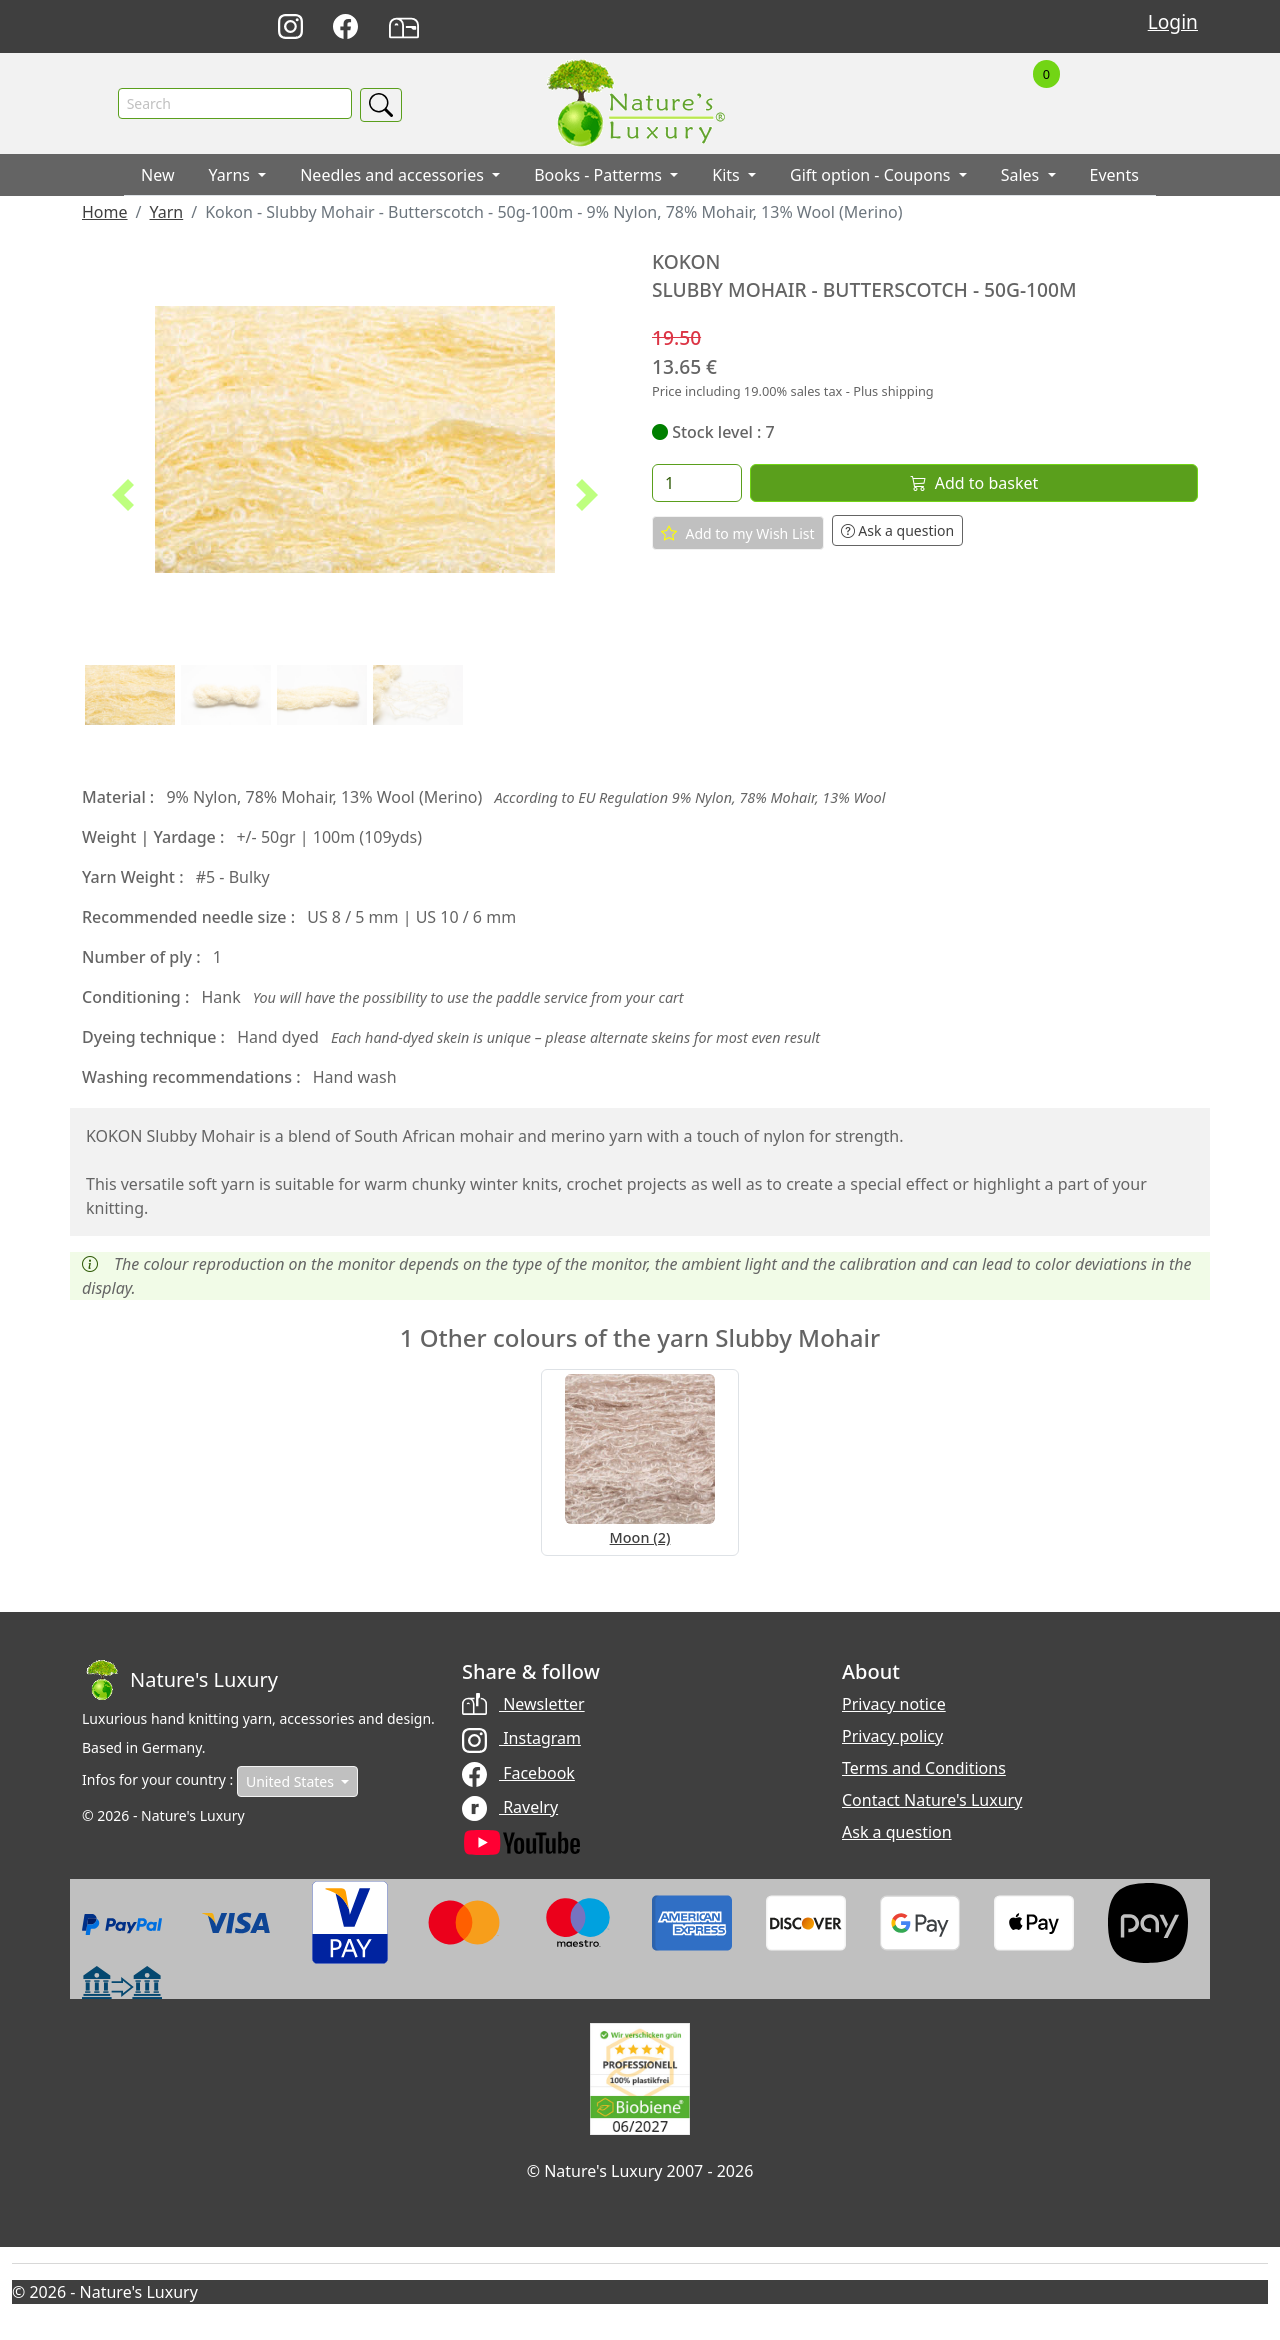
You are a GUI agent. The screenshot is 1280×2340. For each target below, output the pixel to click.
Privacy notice (894, 1704)
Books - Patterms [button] (600, 175)
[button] (123, 495)
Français (916, 27)
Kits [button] (728, 175)
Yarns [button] (232, 175)
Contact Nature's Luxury (932, 1800)
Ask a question (898, 530)
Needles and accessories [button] (394, 175)
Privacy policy (892, 1736)
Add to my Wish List (738, 533)
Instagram (521, 1738)
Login (1173, 21)
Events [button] (1114, 175)
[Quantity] (697, 483)
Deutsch (828, 27)
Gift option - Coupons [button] (872, 175)
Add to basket (974, 483)
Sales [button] (1022, 175)
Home (105, 212)
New (157, 175)
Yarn (166, 212)
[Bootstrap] (180, 1680)
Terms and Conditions (924, 1768)
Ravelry (510, 1807)
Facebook (518, 1773)
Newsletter (523, 1704)
